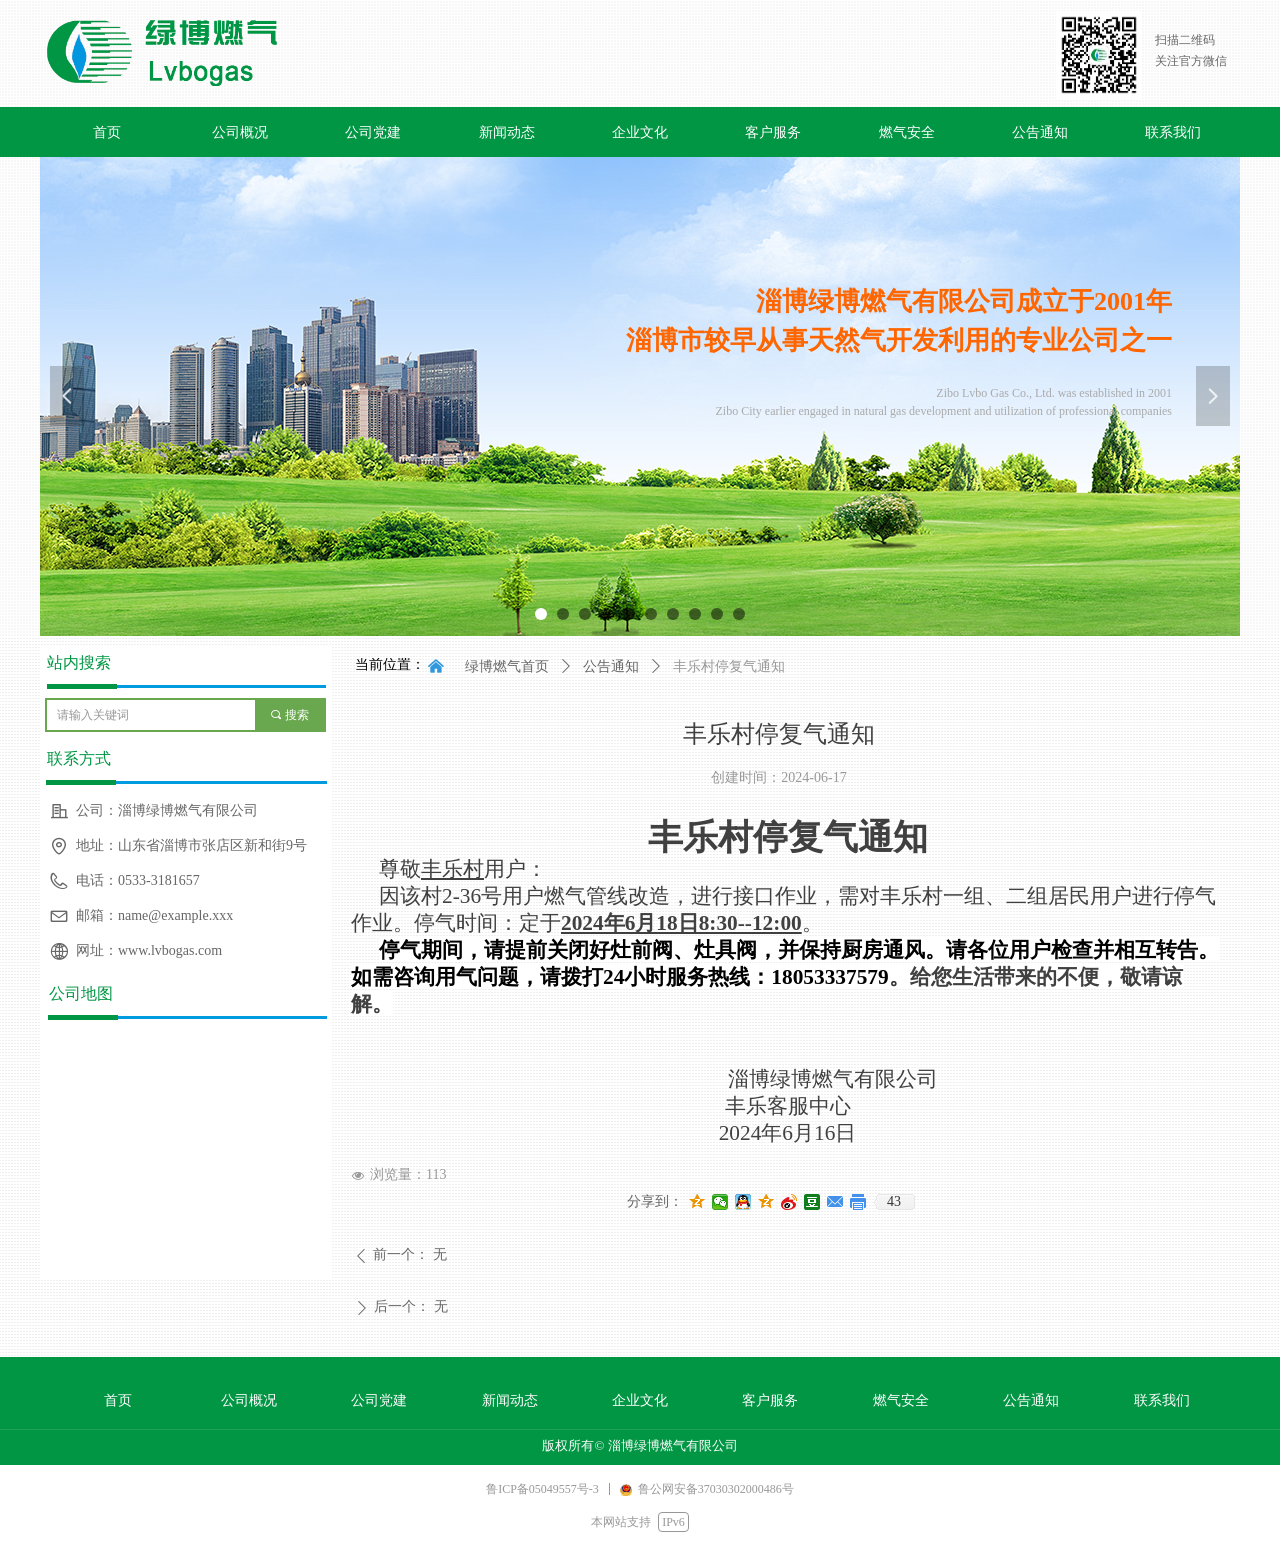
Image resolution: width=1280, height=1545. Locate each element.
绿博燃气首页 (507, 666)
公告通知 (611, 666)
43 (894, 1201)
